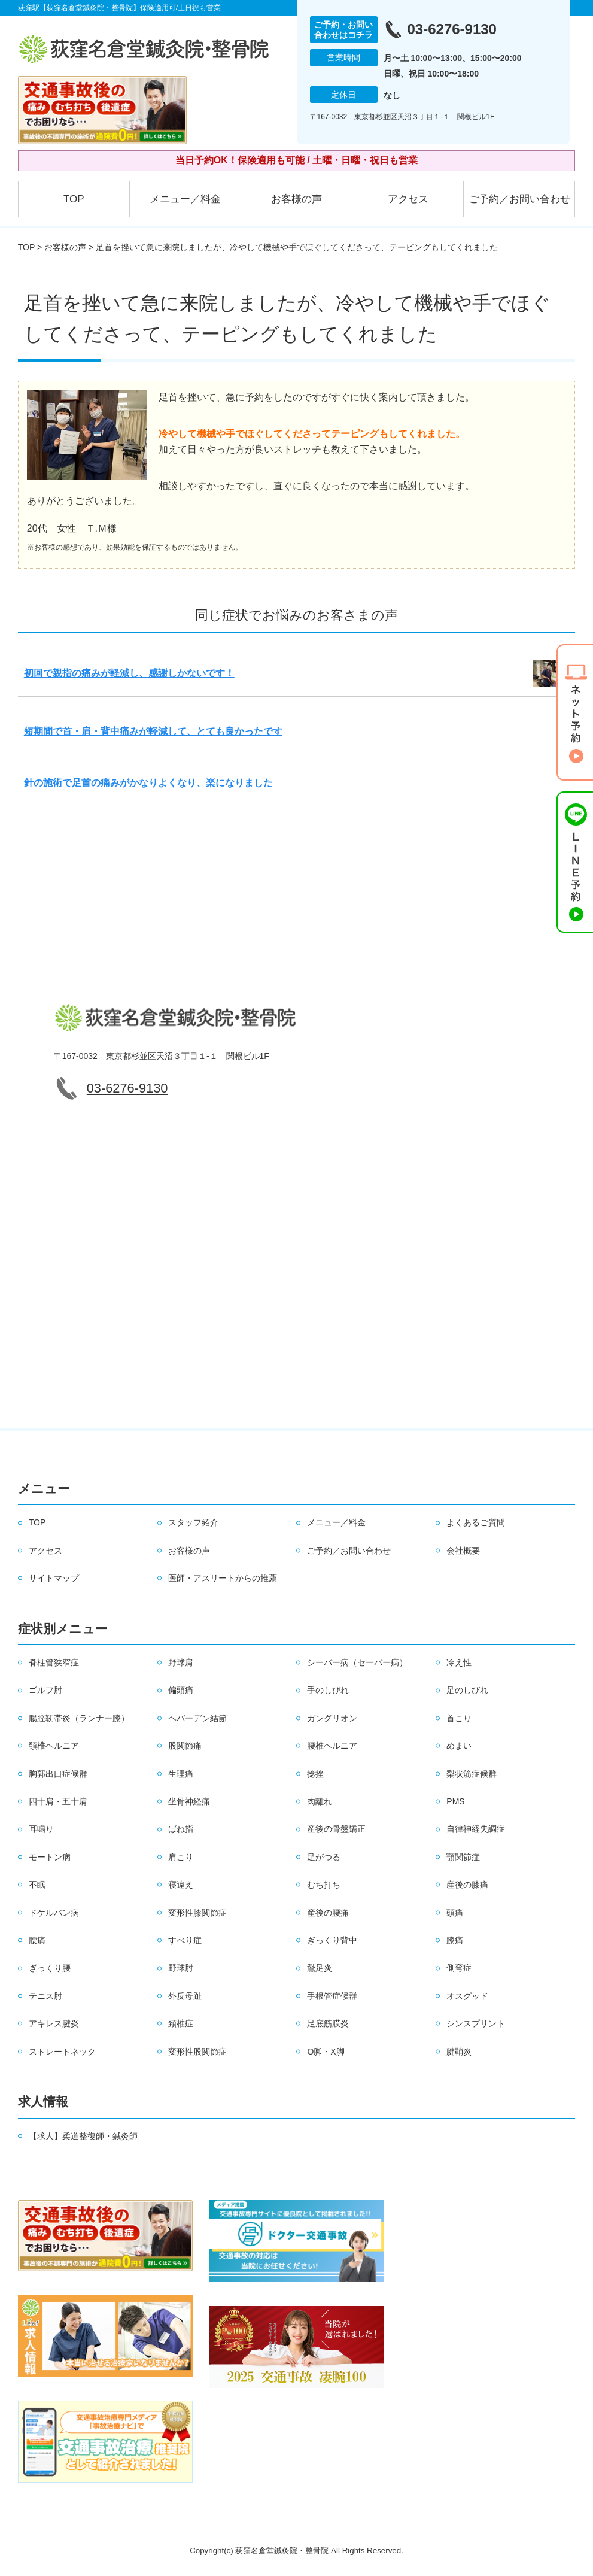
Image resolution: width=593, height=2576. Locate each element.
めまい (459, 1745)
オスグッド (467, 1996)
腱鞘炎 (459, 2051)
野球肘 (180, 1968)
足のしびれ (467, 1690)
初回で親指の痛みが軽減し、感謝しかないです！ (129, 673)
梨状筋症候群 (471, 1774)
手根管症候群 (332, 1996)
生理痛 (180, 1774)
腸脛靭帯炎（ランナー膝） (79, 1718)
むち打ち (323, 1884)
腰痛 (37, 1940)
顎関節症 (463, 1857)
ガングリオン (332, 1718)
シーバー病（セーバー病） (357, 1662)
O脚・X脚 (325, 2051)
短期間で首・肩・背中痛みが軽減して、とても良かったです (153, 731)
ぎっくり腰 (50, 1968)
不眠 (37, 1884)
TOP (73, 199)
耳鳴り (41, 1829)
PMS (455, 1801)
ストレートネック (62, 2051)
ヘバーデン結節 (197, 1718)
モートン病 (50, 1857)
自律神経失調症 (475, 1829)
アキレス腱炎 (54, 2023)
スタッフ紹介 (193, 1522)
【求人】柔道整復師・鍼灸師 (83, 2136)
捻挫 (315, 1774)
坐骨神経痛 (189, 1801)
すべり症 (185, 1940)
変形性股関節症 (197, 2051)
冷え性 (459, 1662)
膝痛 (454, 1940)
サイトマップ (54, 1578)
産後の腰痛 (328, 1912)
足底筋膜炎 (328, 2023)
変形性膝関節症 (197, 1912)
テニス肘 (45, 1996)
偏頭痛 (180, 1690)
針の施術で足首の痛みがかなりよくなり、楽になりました (148, 783)
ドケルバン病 (54, 1912)
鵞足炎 (319, 1968)
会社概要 (463, 1550)
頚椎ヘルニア (54, 1745)
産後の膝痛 (467, 1884)
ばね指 (180, 1829)
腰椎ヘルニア (332, 1745)
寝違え (180, 1884)
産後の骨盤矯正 (336, 1829)
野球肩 (180, 1662)
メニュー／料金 (185, 199)
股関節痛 (185, 1745)
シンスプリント (475, 2023)
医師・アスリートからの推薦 (222, 1578)
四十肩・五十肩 (58, 1801)
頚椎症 (180, 2023)
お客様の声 (296, 199)
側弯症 (459, 1968)
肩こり (180, 1857)
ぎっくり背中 (332, 1940)
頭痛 (454, 1912)
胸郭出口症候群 (58, 1774)
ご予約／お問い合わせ (519, 199)
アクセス (408, 199)
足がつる (323, 1857)
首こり (459, 1718)
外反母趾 (185, 1996)
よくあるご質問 (475, 1522)
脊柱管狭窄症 (54, 1662)
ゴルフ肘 (45, 1690)
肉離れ (319, 1801)
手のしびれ (328, 1690)
